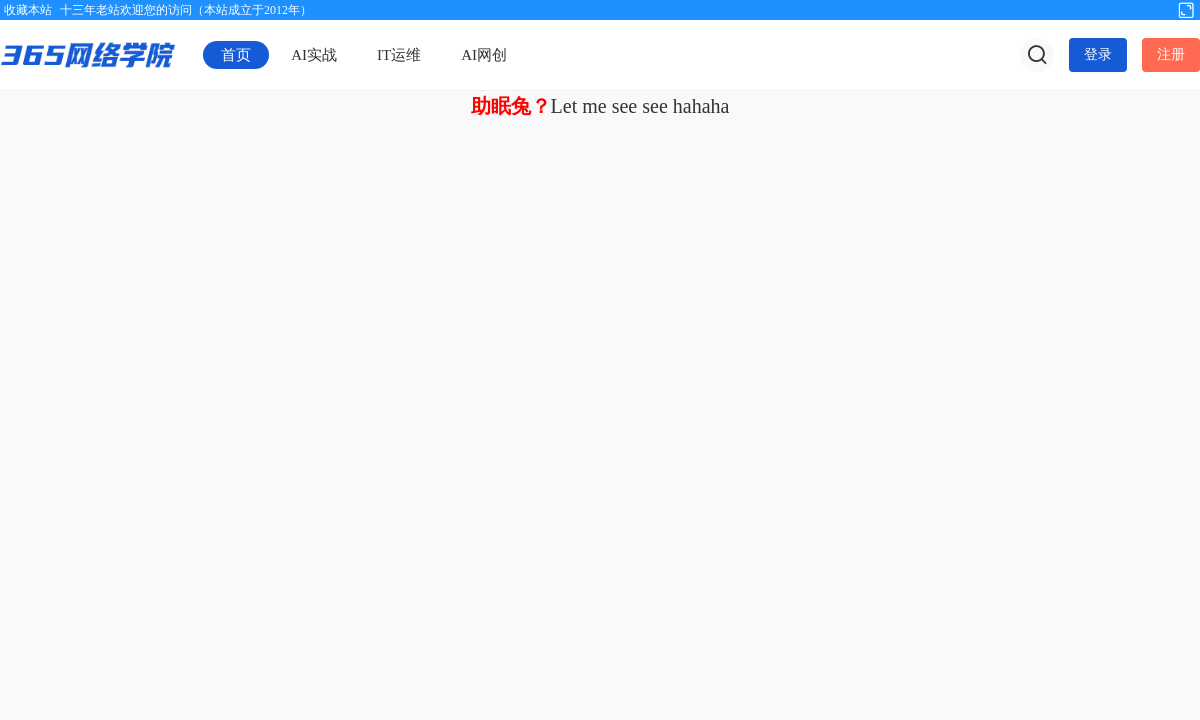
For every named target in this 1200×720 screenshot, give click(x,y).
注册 (1171, 54)
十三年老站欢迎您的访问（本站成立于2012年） (186, 10)
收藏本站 (28, 10)
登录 (1098, 54)
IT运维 (399, 55)
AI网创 (484, 55)
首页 (236, 55)
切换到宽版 (1186, 9)
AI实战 (314, 55)
